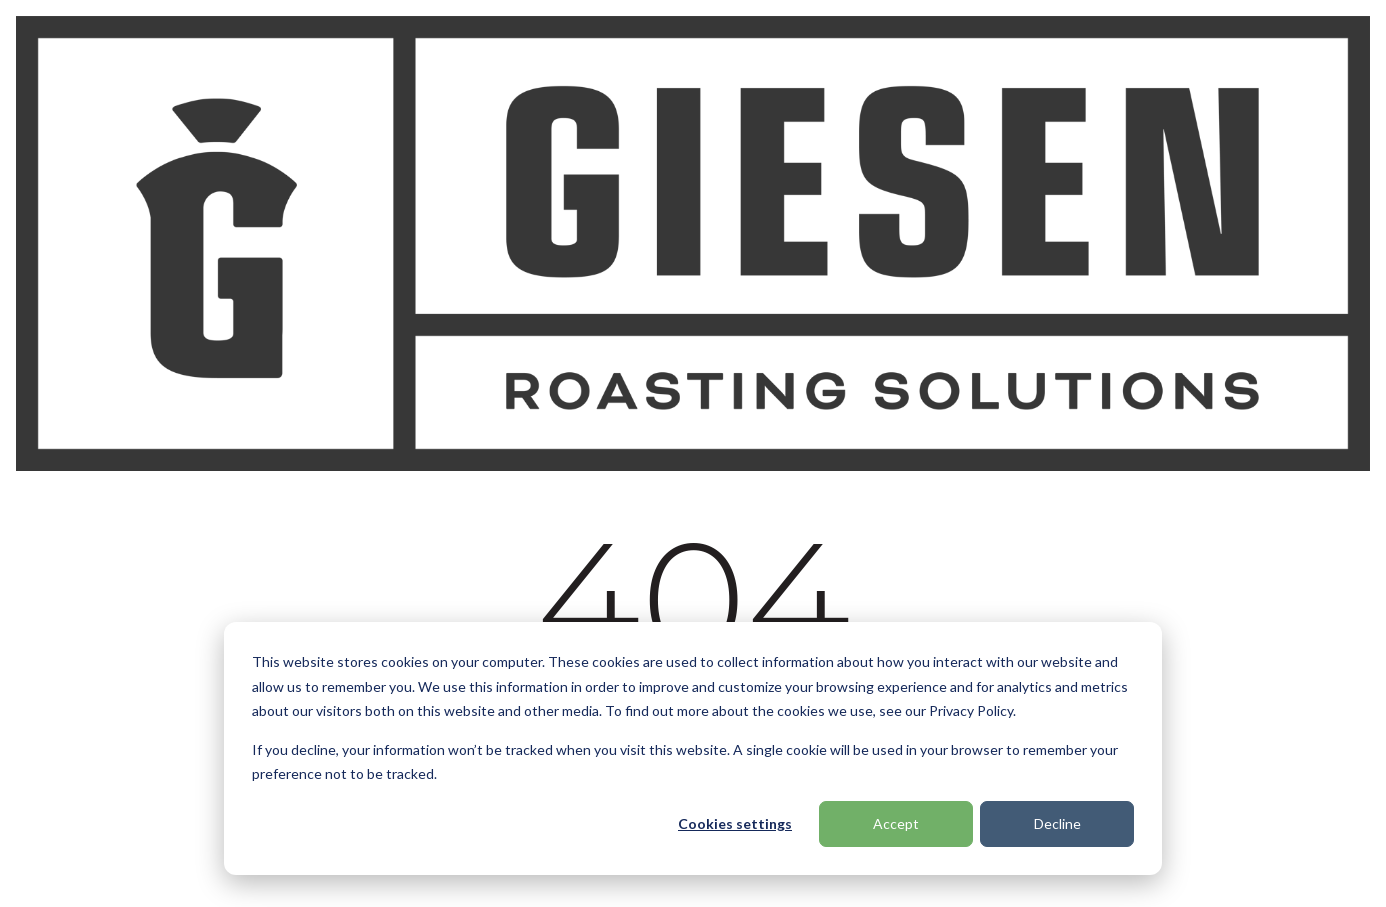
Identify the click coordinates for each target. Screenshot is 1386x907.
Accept (896, 823)
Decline (1057, 823)
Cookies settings (735, 823)
